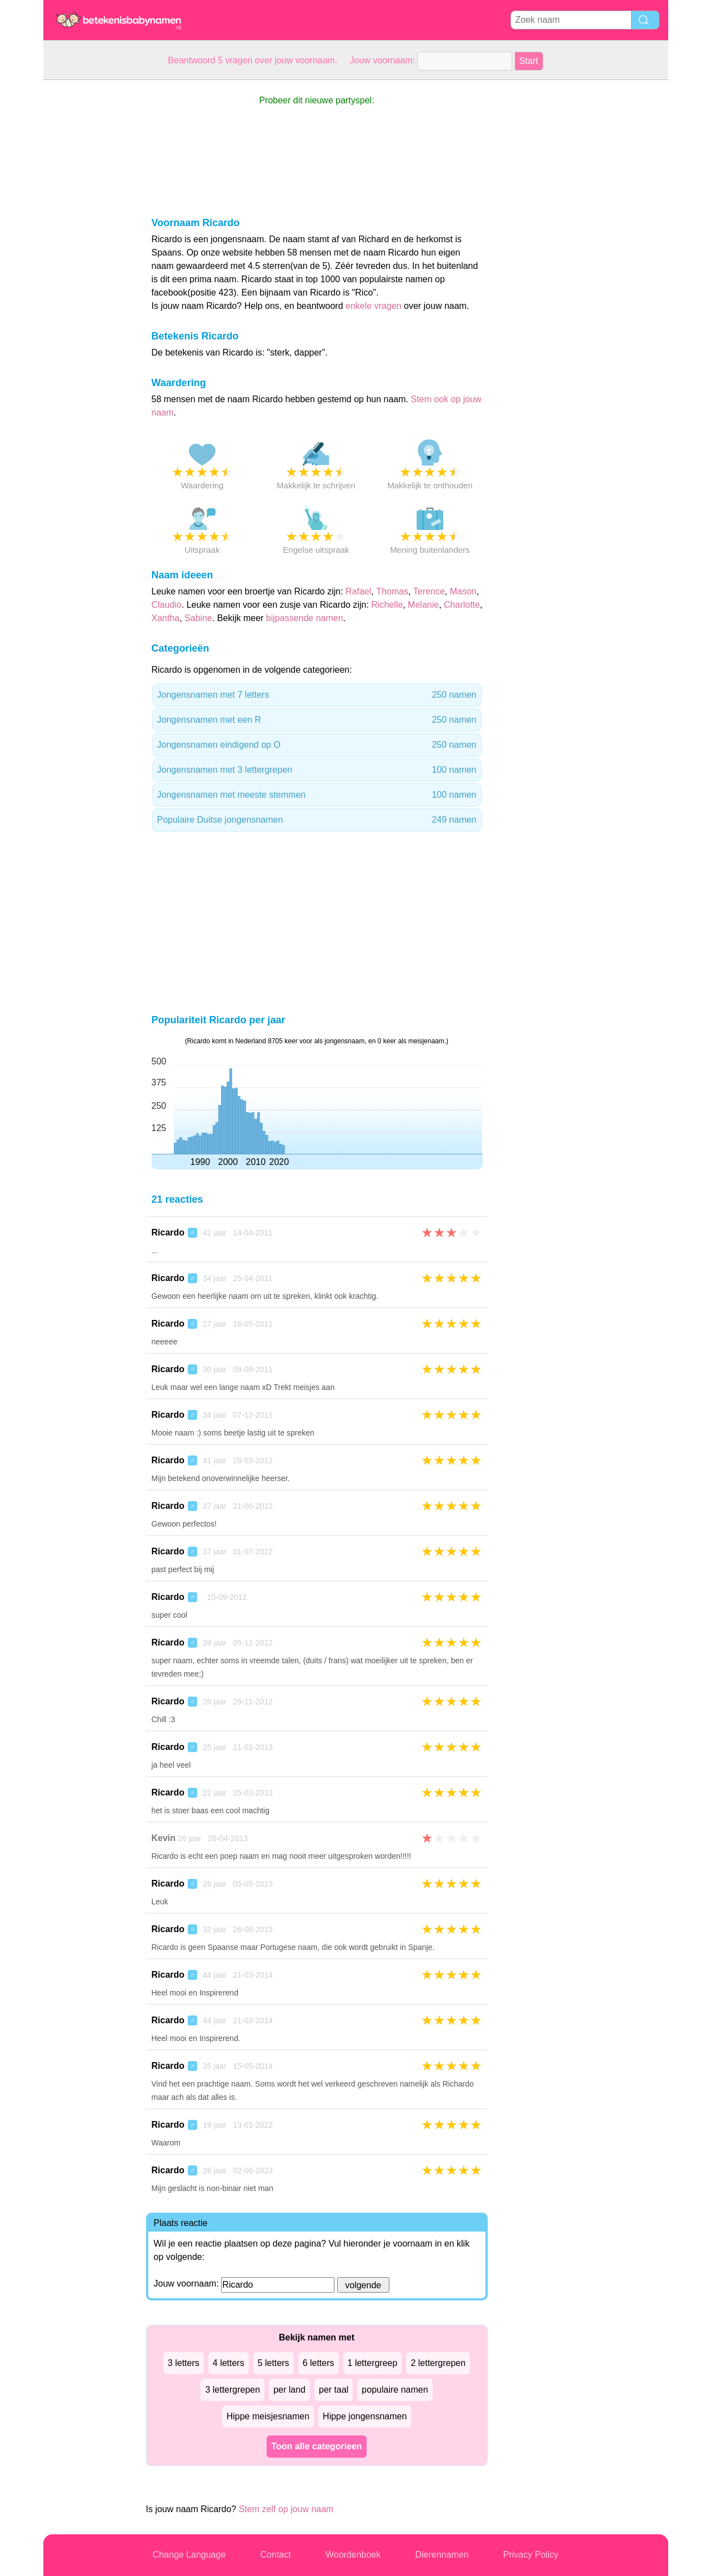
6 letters (318, 2363)
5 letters (273, 2363)
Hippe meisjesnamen (268, 2416)
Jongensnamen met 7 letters (317, 695)
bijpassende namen (304, 618)
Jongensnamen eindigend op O (317, 745)
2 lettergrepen (437, 2363)
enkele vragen (374, 306)
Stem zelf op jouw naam (286, 2509)
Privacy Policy (531, 2554)
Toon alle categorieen (316, 2446)
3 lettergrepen (232, 2389)
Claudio (167, 604)
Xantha (166, 618)
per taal (333, 2389)
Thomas (392, 591)
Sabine (198, 618)
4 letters (228, 2363)
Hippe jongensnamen (365, 2416)
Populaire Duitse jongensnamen (317, 820)
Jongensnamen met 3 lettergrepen (317, 770)
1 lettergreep (373, 2363)
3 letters (183, 2363)
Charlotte (462, 604)
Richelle (387, 604)
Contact (276, 2554)
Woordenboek (353, 2554)
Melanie (423, 604)
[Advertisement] (87, 246)
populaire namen (395, 2389)
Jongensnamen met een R (317, 720)
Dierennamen (441, 2554)
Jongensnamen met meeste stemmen (317, 795)
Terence (429, 591)
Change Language (189, 2554)
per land (289, 2389)
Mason (463, 591)
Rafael (358, 591)
